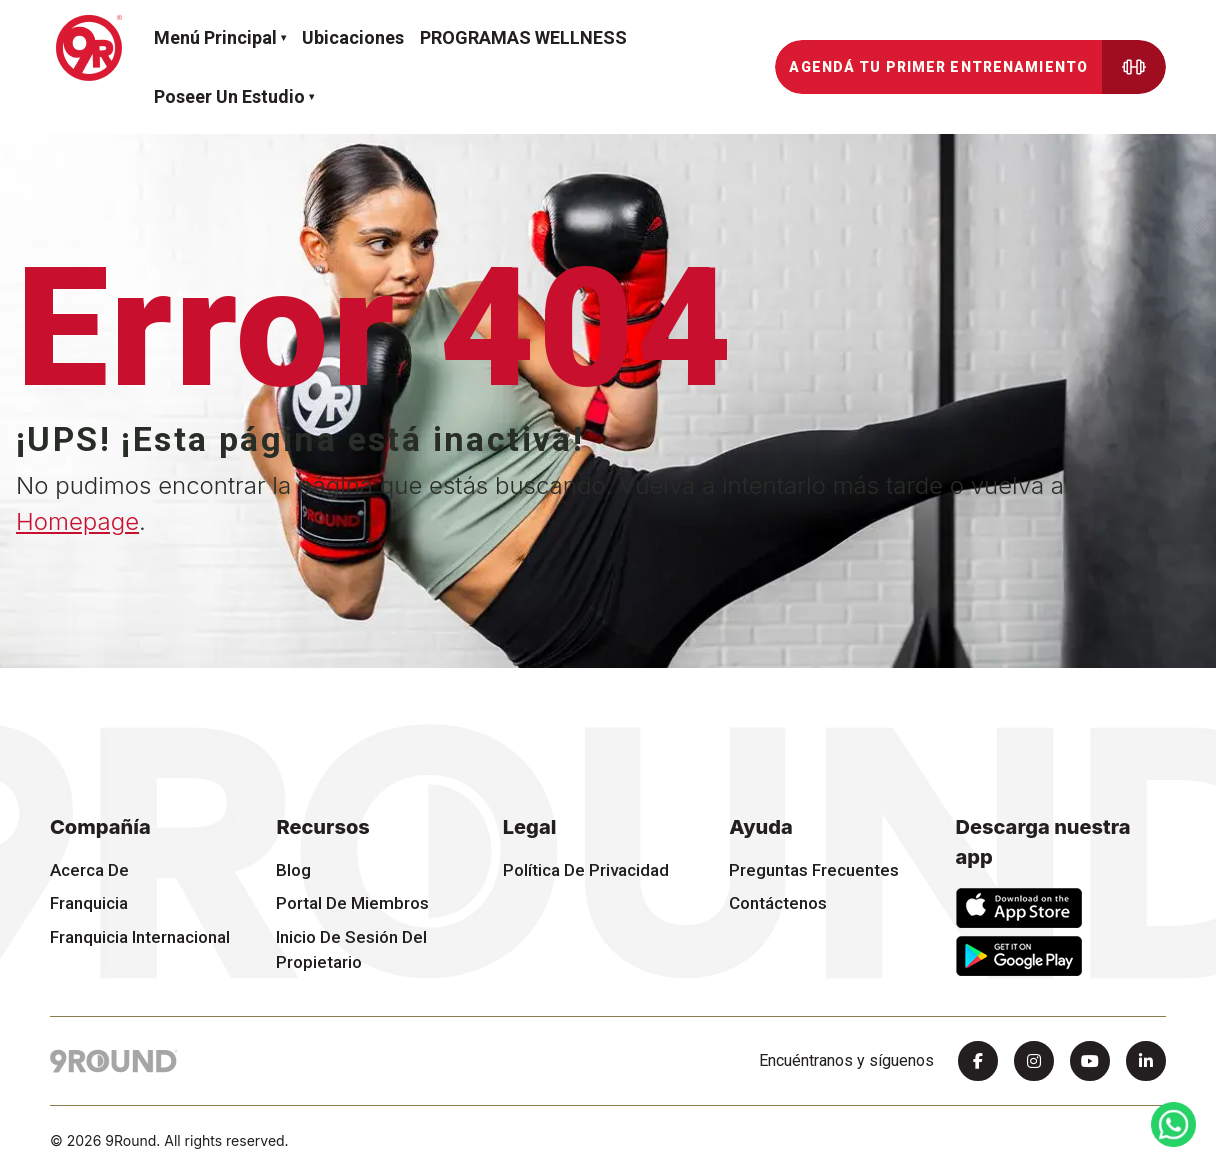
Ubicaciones (353, 37)
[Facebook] (978, 1061)
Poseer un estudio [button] (229, 96)
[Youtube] (1090, 1061)
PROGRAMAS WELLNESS (523, 37)
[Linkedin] (1146, 1061)
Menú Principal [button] (215, 37)
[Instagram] (1034, 1061)
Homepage (77, 521)
